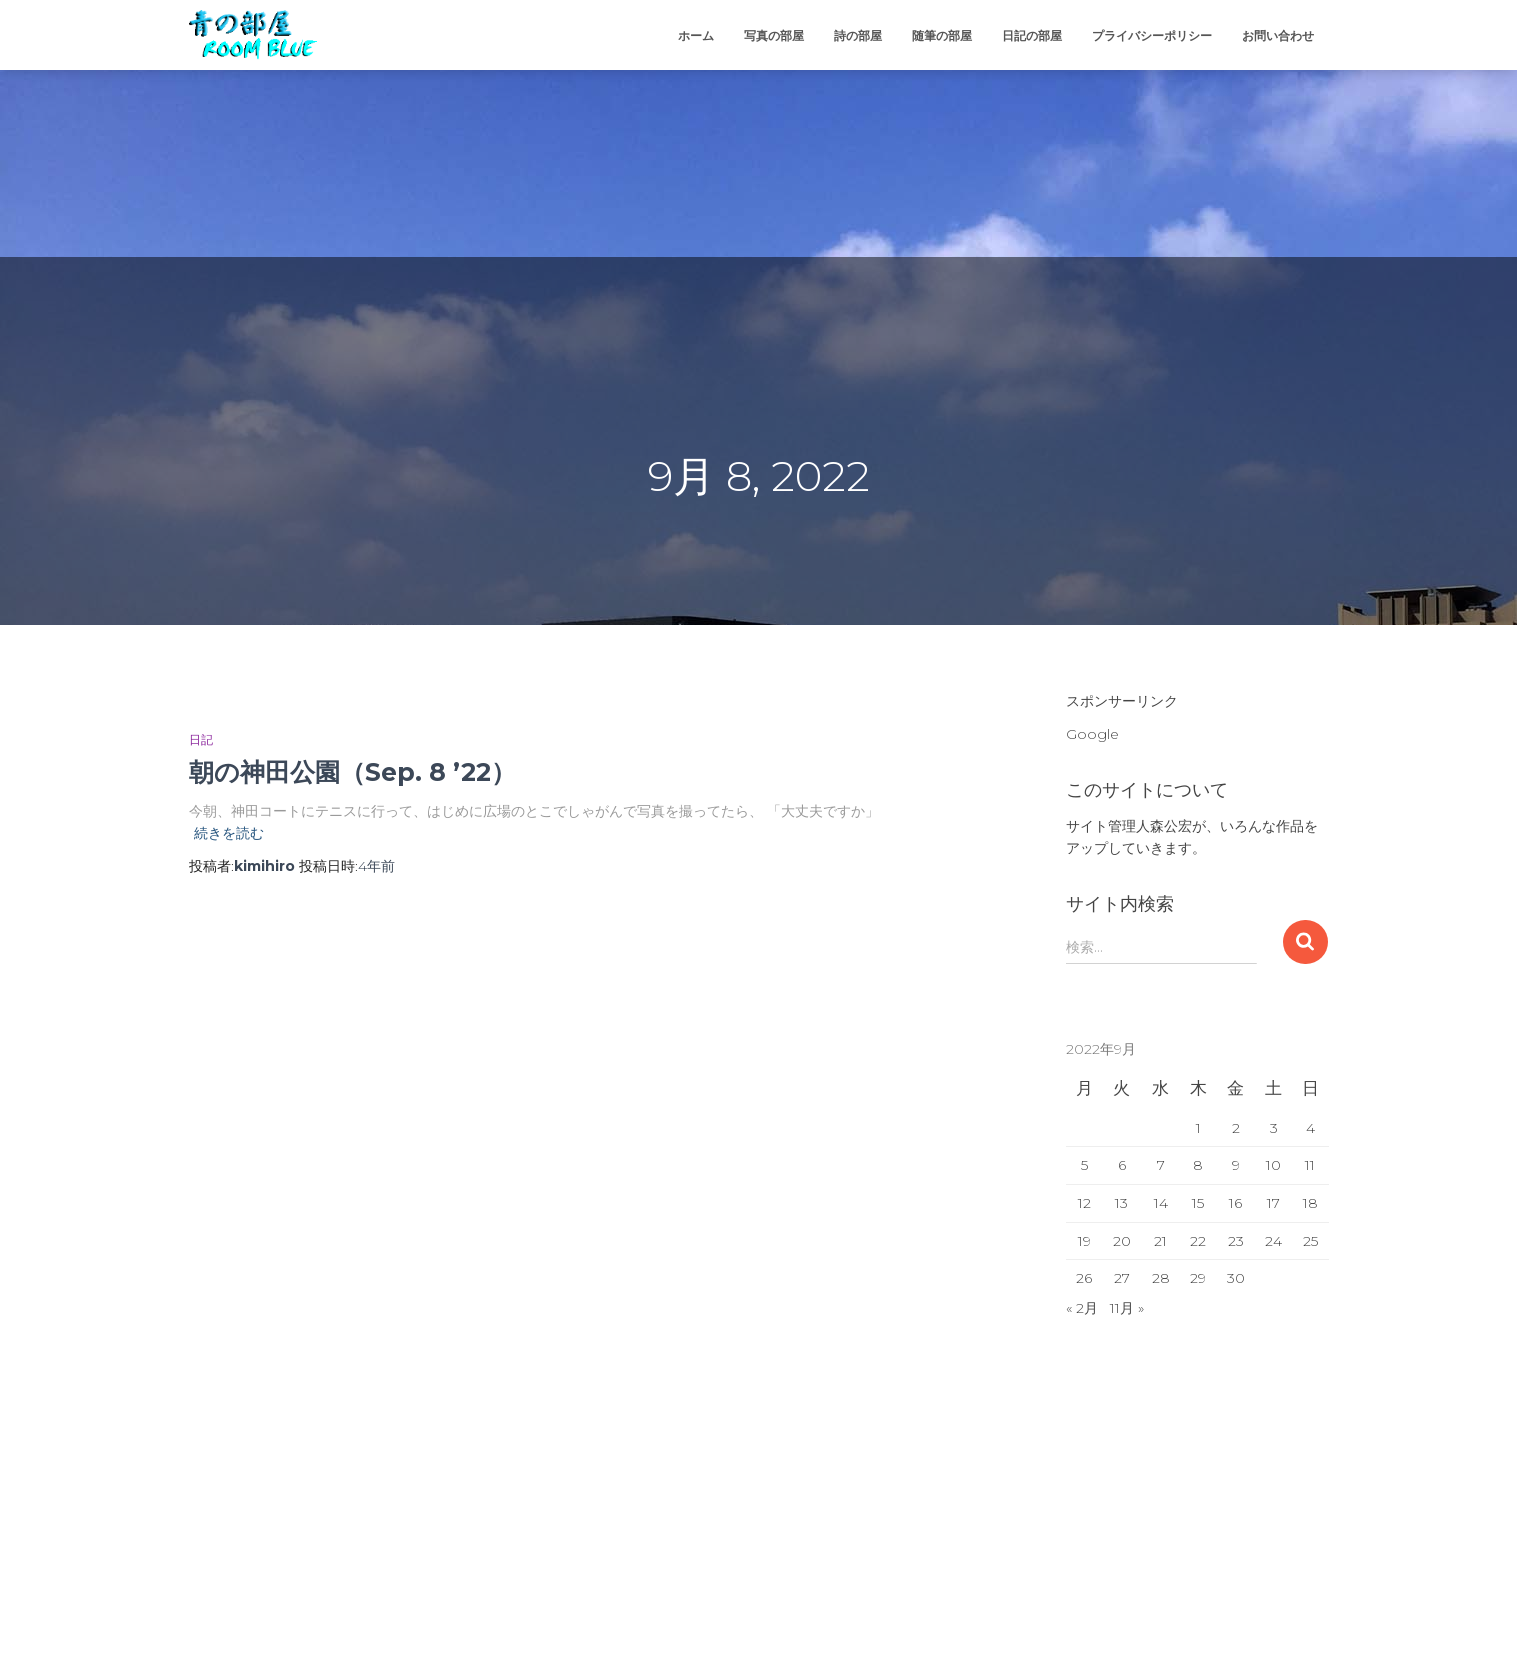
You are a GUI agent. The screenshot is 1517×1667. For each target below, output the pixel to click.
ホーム (696, 35)
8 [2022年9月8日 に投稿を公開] (1198, 1165)
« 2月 (1082, 1308)
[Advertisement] (150, 125)
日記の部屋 (1032, 35)
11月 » (1127, 1308)
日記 (201, 739)
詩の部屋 (858, 35)
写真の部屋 (774, 35)
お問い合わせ (1278, 35)
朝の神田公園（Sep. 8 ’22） (352, 772)
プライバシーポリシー (1152, 35)
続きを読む (229, 833)
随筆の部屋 (942, 35)
